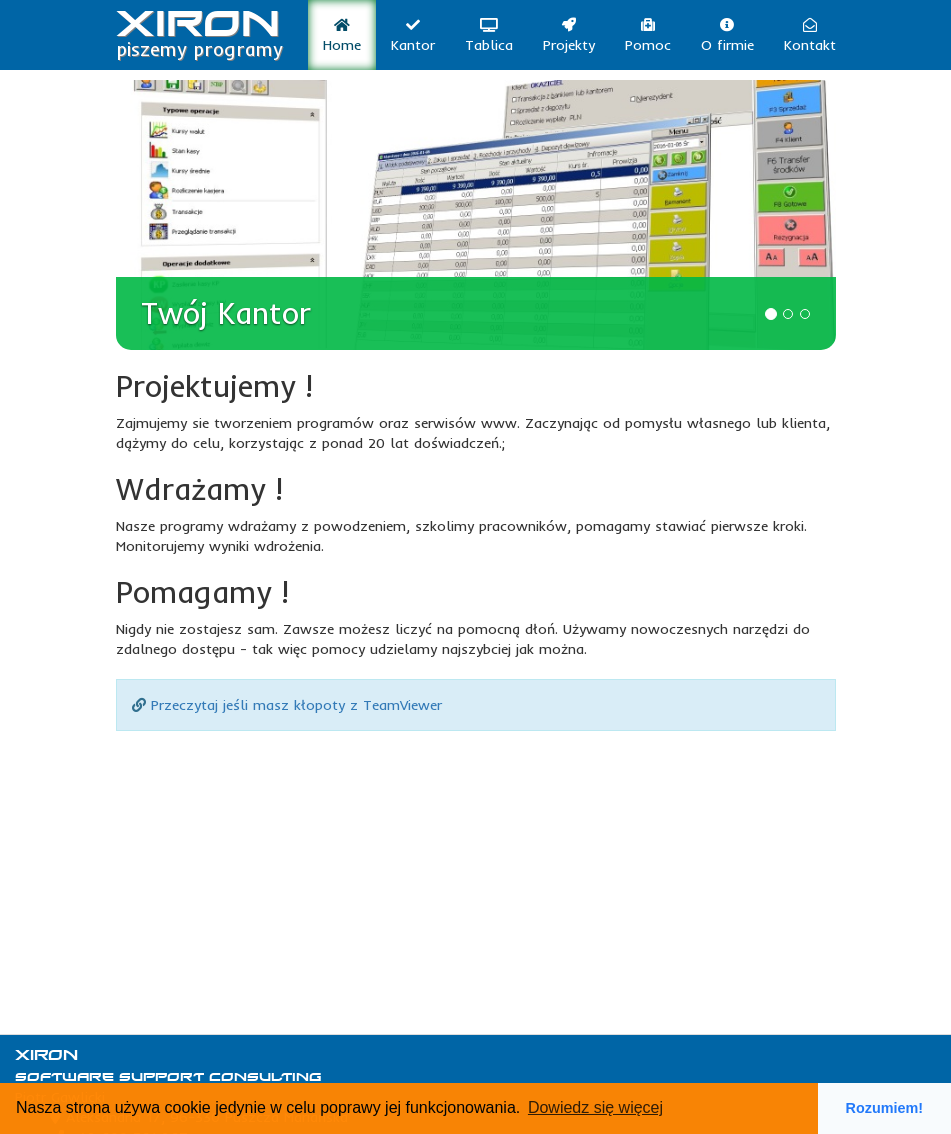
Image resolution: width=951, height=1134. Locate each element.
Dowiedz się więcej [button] (595, 1107)
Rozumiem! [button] (885, 1108)
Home (342, 36)
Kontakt (810, 36)
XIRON (199, 26)
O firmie (727, 36)
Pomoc (648, 36)
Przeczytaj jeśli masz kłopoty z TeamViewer (296, 705)
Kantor (413, 36)
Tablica (489, 36)
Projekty (569, 36)
